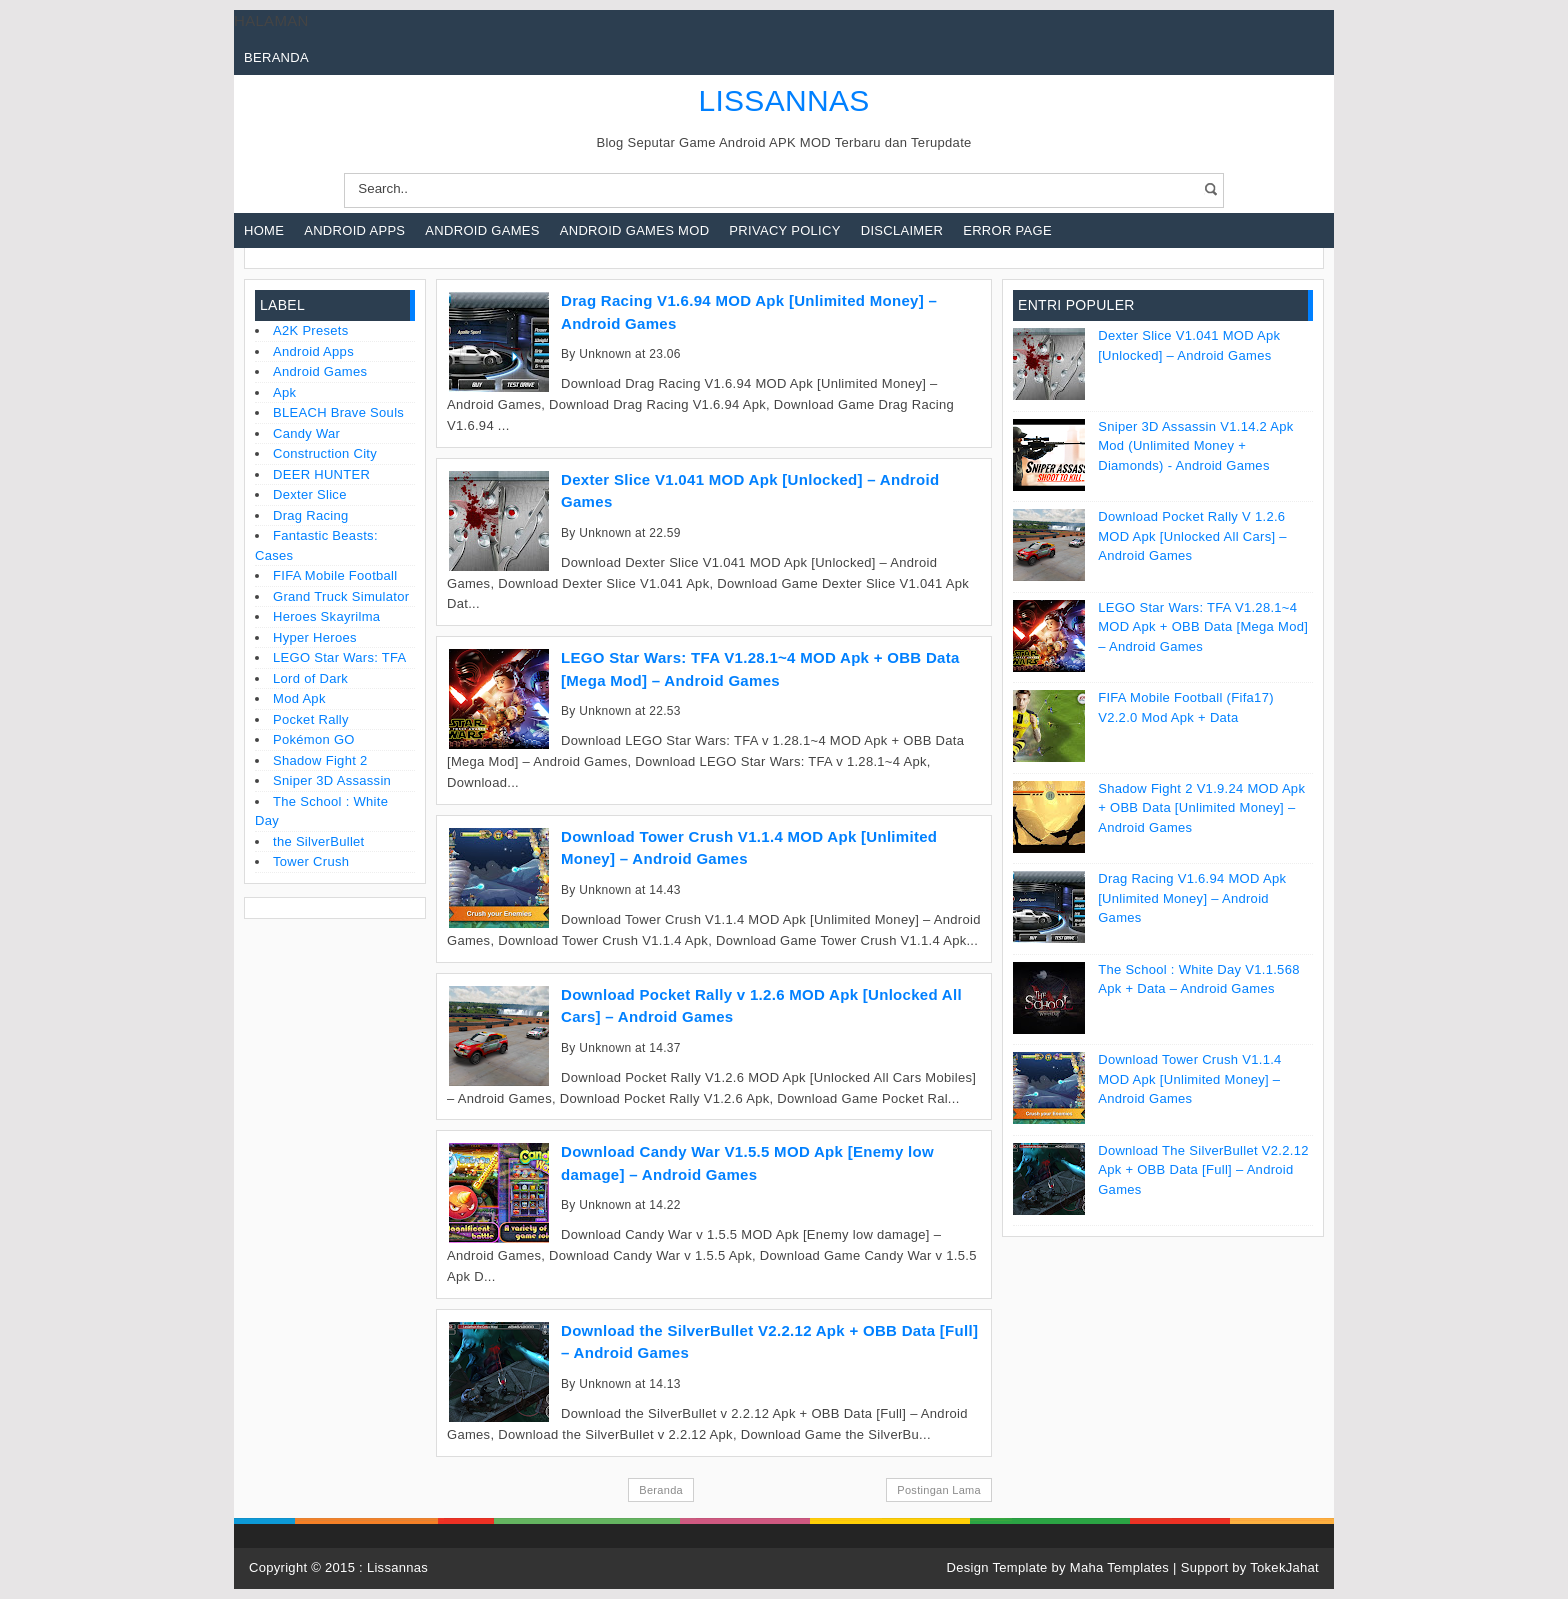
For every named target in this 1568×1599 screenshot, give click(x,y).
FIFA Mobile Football (335, 575)
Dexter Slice (310, 494)
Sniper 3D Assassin (332, 780)
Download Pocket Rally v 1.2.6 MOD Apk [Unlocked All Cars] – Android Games (1192, 536)
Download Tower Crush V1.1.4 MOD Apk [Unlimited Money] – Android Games (1189, 1079)
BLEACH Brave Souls (338, 412)
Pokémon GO (314, 739)
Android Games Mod (635, 230)
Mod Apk (299, 698)
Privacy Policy (784, 230)
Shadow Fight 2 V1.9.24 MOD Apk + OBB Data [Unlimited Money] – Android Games (1201, 808)
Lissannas (397, 1567)
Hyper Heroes (315, 637)
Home (264, 230)
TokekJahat (1284, 1567)
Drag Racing (311, 515)
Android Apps (354, 230)
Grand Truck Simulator (341, 596)
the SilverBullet (319, 841)
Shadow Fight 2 (320, 760)
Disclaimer (902, 230)
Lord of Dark (310, 678)
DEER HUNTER (321, 474)
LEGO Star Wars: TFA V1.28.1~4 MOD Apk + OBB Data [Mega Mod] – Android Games (1203, 627)
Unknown (605, 354)
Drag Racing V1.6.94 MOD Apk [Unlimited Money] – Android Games (1192, 898)
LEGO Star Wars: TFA (340, 657)
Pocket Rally (311, 719)
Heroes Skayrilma (326, 616)
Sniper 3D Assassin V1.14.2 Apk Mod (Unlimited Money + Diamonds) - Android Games (1195, 446)
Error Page (1007, 230)
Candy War (306, 433)
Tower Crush (311, 861)
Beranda (276, 57)
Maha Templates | (1125, 1567)
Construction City (325, 453)
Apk (284, 392)
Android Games (482, 230)
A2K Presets (311, 330)
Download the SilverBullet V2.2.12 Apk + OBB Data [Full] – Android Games (1203, 1170)
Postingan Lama (939, 1490)
